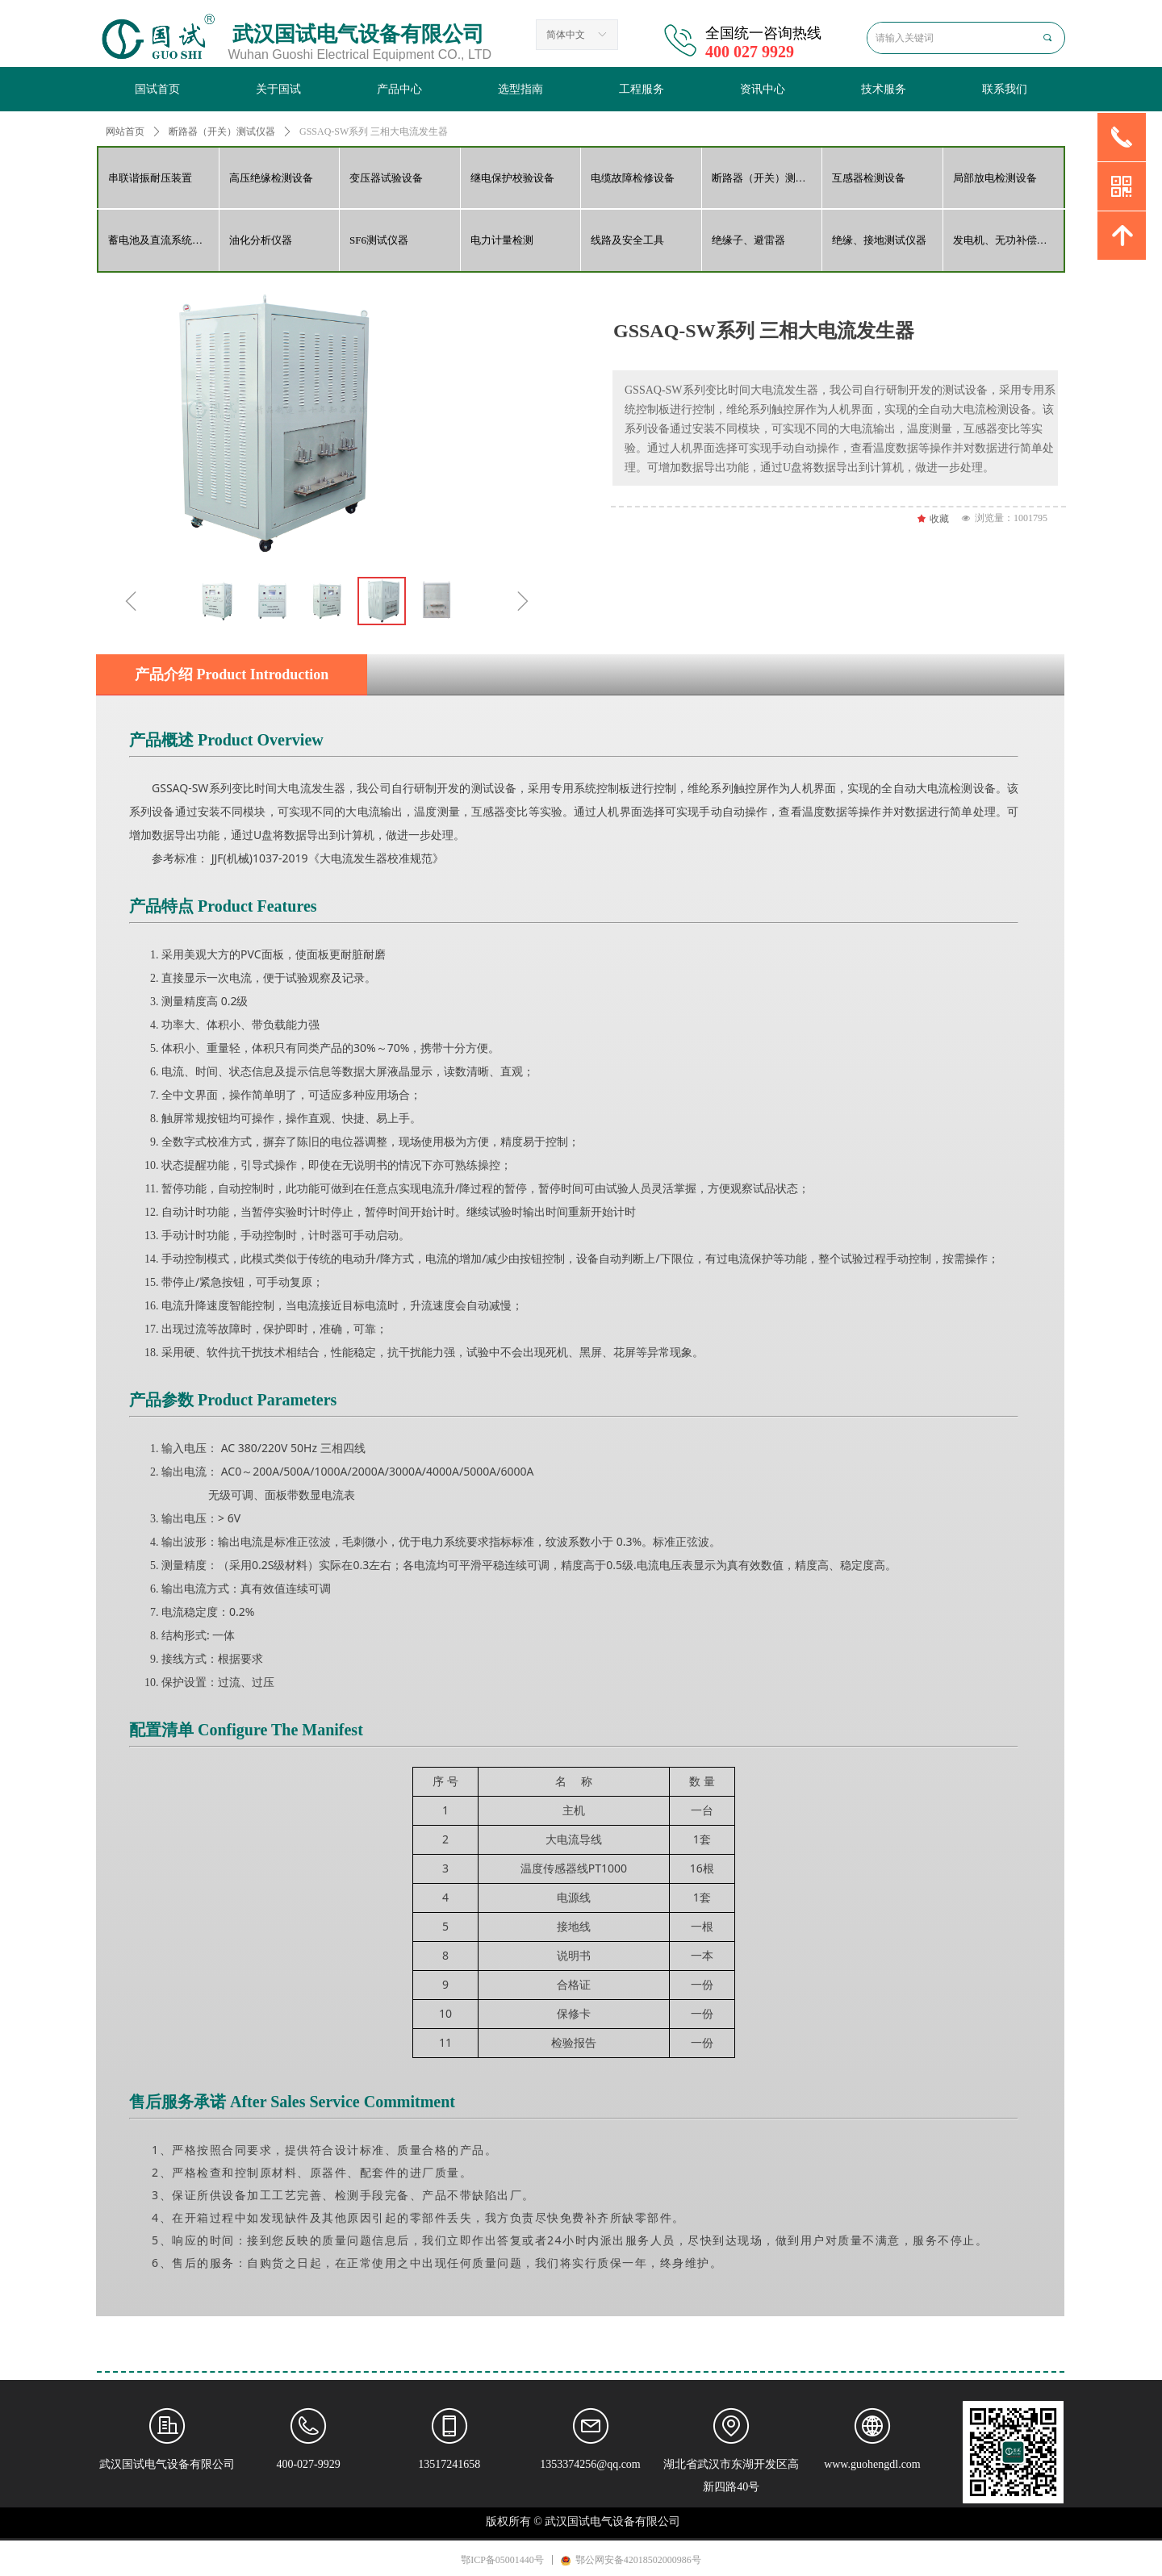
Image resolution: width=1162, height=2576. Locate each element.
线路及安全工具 (627, 240)
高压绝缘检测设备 (271, 178)
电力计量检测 (501, 240)
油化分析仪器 (260, 240)
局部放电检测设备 (995, 178)
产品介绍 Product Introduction (231, 674)
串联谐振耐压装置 (150, 178)
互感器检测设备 (868, 178)
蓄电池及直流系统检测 (160, 240)
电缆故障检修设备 (633, 178)
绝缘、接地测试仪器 (879, 240)
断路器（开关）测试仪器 (767, 178)
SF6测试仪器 (378, 240)
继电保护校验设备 (512, 178)
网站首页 (125, 131)
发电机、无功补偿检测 (1005, 240)
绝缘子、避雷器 (748, 240)
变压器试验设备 (386, 178)
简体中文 (565, 34)
